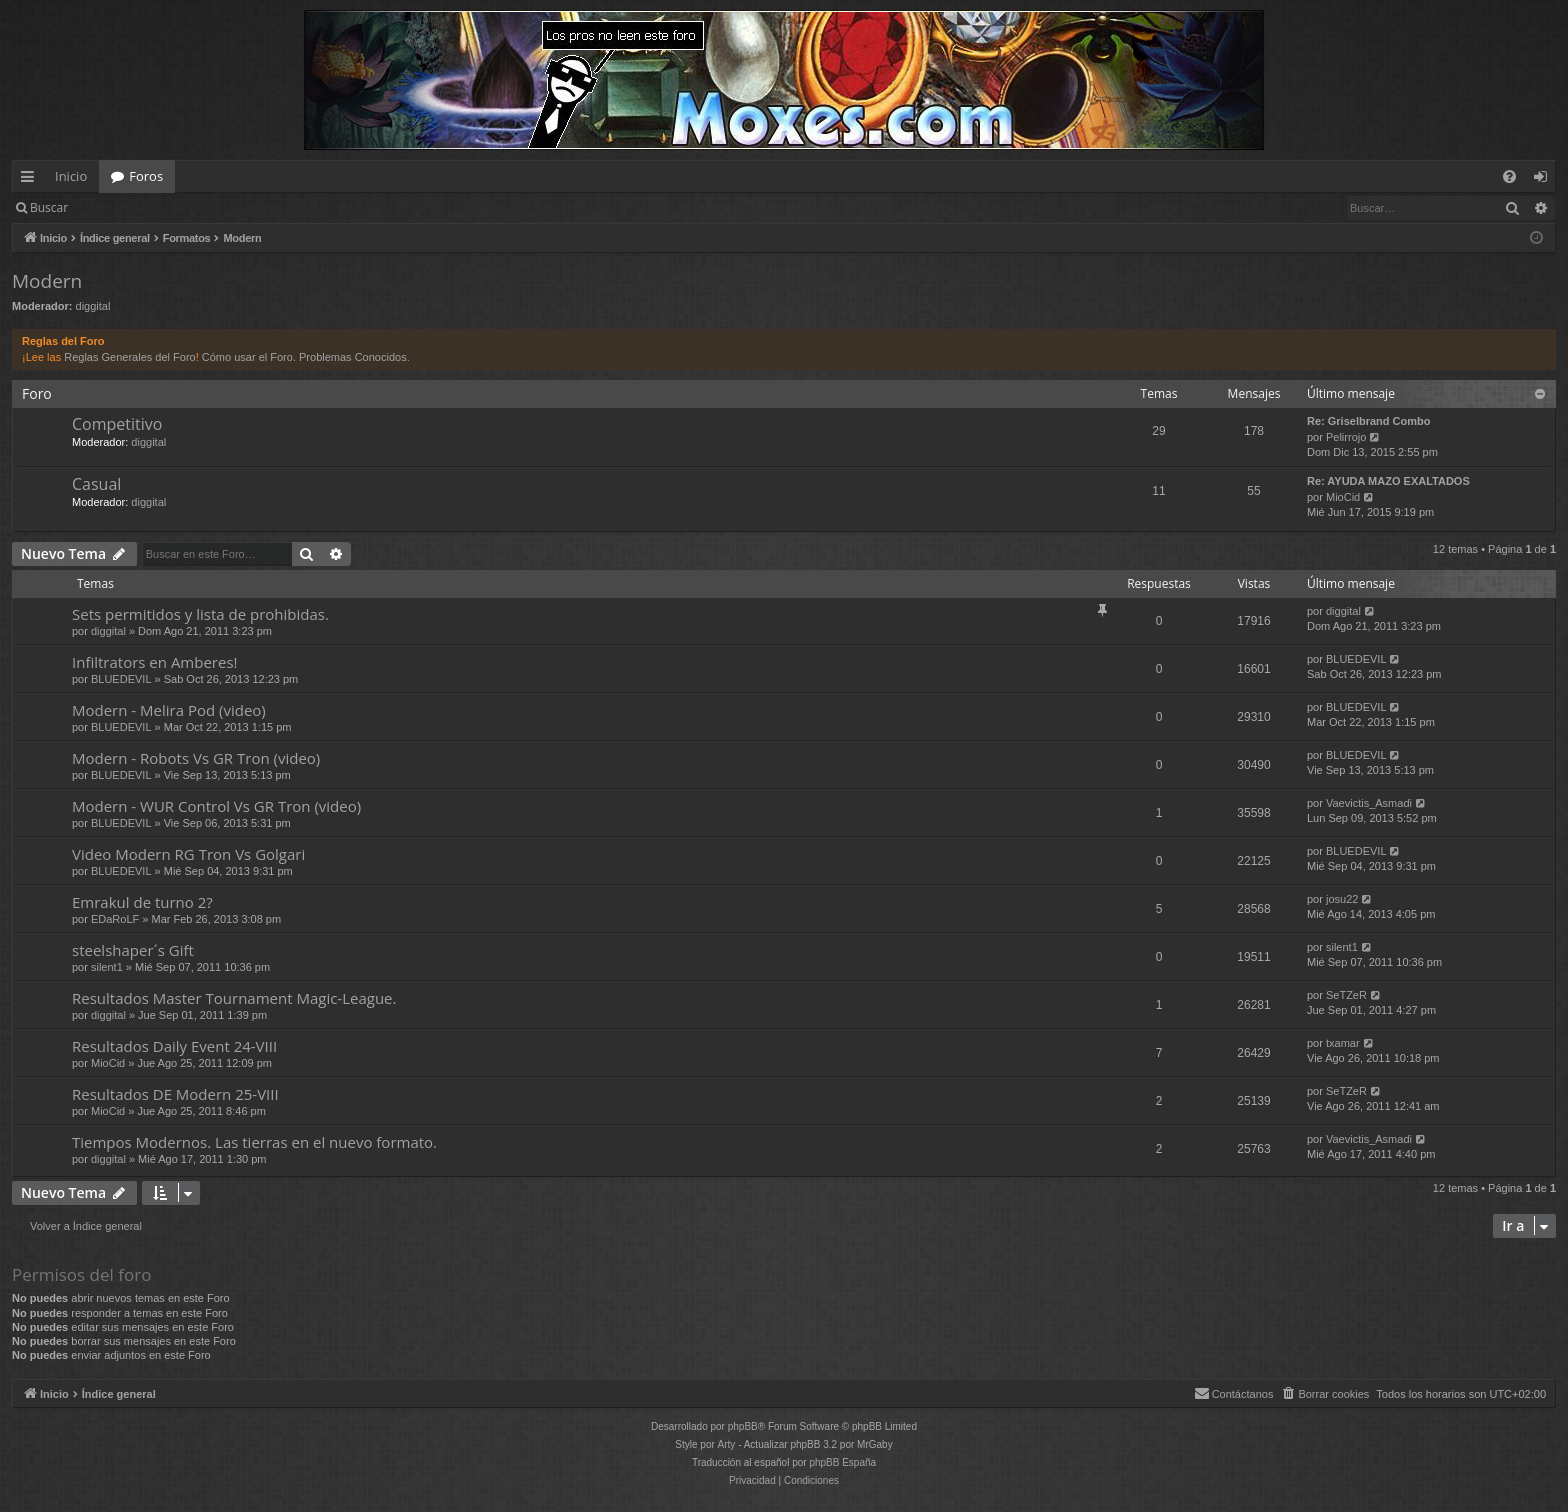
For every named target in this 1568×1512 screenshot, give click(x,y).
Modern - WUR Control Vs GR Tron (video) (216, 806)
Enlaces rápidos (31, 180)
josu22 (1342, 899)
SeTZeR (1346, 995)
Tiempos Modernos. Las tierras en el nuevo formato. (254, 1142)
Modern (47, 281)
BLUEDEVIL (121, 679)
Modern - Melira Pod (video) (169, 710)
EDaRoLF (115, 919)
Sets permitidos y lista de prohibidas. (200, 614)
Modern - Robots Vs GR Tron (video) (196, 758)
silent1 (107, 967)
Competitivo (117, 424)
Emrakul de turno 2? (142, 902)
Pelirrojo (1346, 437)
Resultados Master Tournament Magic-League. (234, 998)
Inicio (71, 176)
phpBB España (842, 1462)
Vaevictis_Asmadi (1369, 803)
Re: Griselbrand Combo (1368, 421)
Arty (727, 1444)
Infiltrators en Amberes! (155, 662)
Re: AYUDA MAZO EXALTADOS (1388, 481)
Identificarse (131, 207)
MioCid (1343, 497)
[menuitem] (1509, 176)
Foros (146, 176)
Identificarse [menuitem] (1545, 180)
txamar (1343, 1043)
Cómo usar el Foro (247, 357)
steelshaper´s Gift (133, 950)
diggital (93, 306)
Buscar (49, 207)
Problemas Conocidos (353, 357)
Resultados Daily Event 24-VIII (174, 1046)
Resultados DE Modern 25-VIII (175, 1094)
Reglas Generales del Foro (129, 357)
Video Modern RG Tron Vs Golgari (188, 854)
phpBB (743, 1426)
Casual (96, 484)
